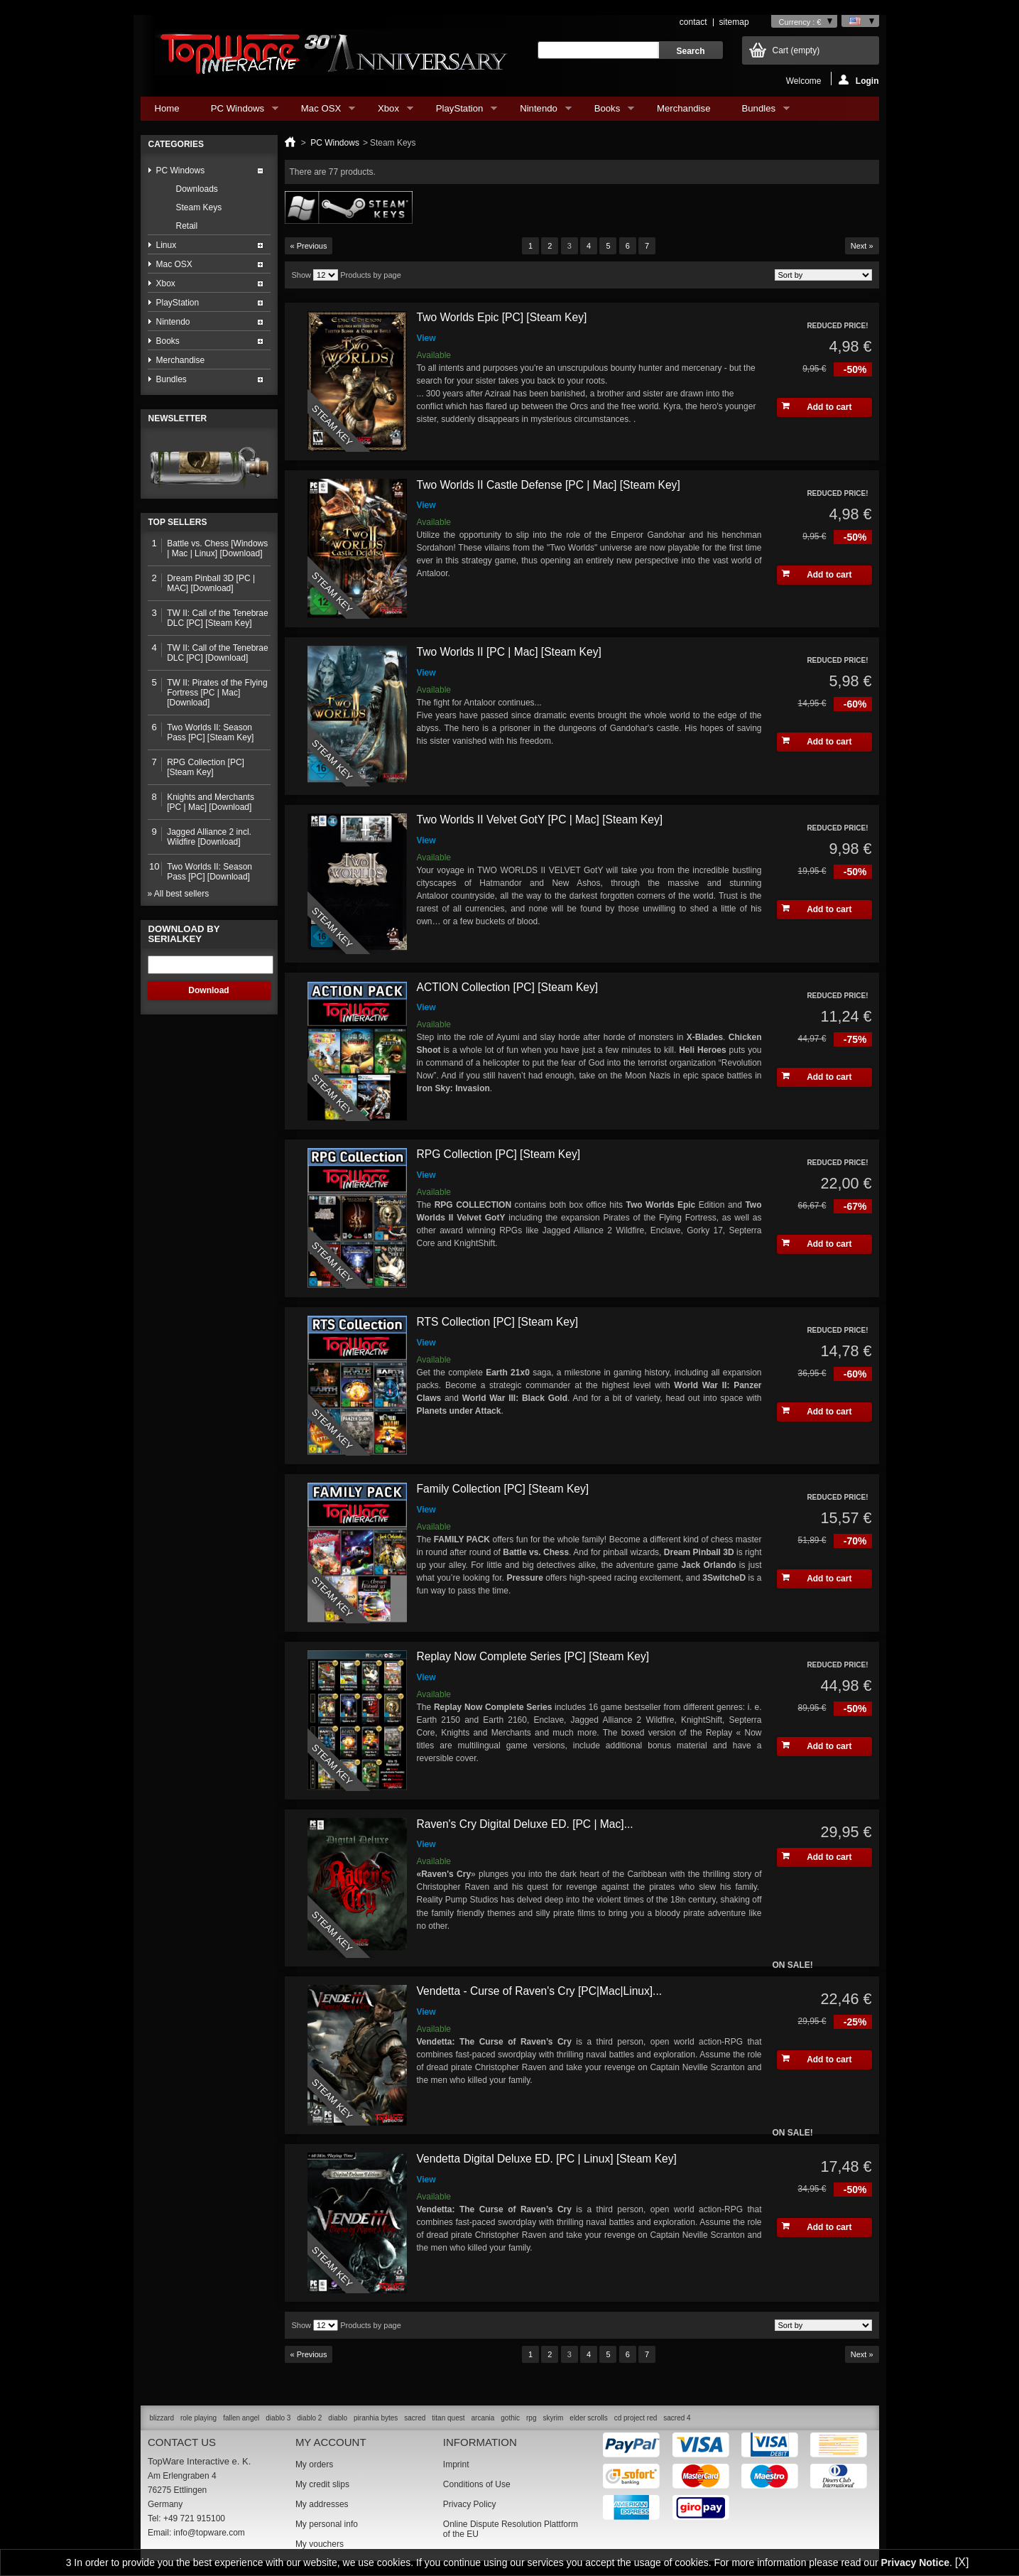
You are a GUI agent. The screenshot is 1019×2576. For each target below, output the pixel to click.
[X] (962, 2562)
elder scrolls (588, 2418)
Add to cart (817, 406)
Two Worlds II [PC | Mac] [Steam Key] (509, 652)
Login (859, 80)
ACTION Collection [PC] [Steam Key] (508, 987)
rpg (531, 2418)
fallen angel (241, 2418)
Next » (862, 246)
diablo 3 (278, 2418)
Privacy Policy (469, 2504)
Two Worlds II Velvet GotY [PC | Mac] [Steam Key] (540, 819)
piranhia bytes (376, 2418)
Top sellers (177, 522)
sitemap (734, 22)
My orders (314, 2464)
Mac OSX (321, 112)
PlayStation (459, 112)
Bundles (758, 112)
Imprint (456, 2464)
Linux (166, 245)
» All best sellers (178, 894)
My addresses (322, 2504)
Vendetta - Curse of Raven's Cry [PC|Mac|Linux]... (540, 1991)
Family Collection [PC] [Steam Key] (503, 1489)
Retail (187, 226)
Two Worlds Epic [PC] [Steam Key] (502, 317)
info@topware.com (209, 2533)
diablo (337, 2418)
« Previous (308, 246)
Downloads (197, 189)
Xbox (388, 112)
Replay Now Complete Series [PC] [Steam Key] (533, 1656)
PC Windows (237, 112)
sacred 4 (676, 2418)
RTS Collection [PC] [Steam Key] (498, 1322)
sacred (414, 2418)
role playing (198, 2418)
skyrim (553, 2418)
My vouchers (319, 2544)
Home (167, 108)
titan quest (448, 2418)
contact (693, 22)
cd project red (636, 2418)
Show (302, 275)
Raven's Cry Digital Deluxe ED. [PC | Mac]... (525, 1824)
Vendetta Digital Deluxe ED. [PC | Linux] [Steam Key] (547, 2159)
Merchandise (684, 108)
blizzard (162, 2418)
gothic (510, 2418)
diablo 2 (309, 2418)
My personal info (326, 2524)
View (426, 338)
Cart (796, 50)
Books (607, 112)
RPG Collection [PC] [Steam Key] (499, 1154)
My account (330, 2442)
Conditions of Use (477, 2484)
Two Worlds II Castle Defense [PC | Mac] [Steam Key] (548, 485)
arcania (482, 2418)
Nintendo (538, 112)
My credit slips (322, 2484)
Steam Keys (199, 207)
